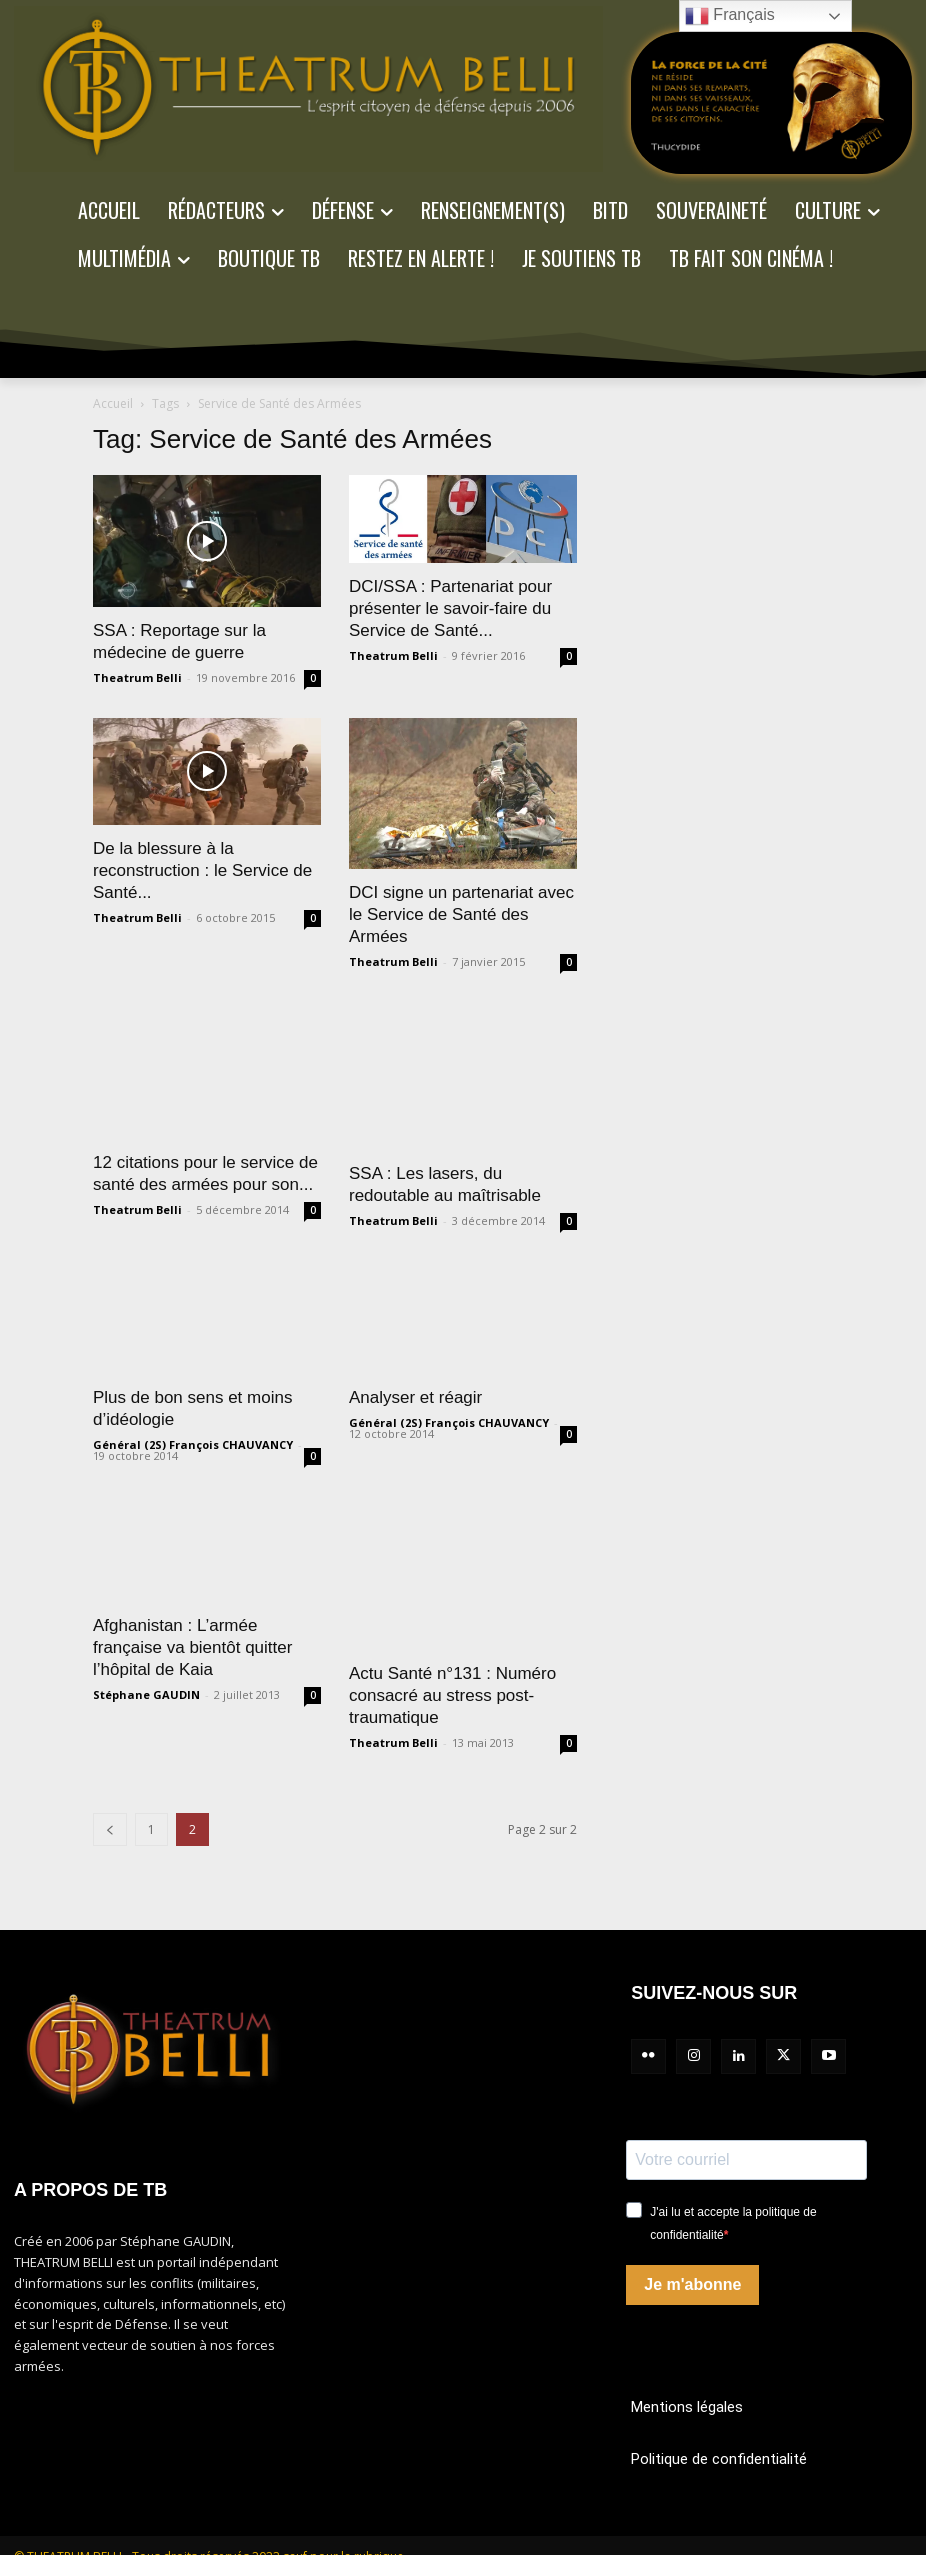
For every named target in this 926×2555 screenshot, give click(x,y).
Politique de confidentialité (719, 2459)
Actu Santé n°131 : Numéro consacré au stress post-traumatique (452, 1695)
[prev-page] (110, 1829)
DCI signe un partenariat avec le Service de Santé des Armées (461, 914)
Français (730, 16)
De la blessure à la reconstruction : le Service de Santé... (202, 870)
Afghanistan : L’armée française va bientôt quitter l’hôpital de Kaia (192, 1647)
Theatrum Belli (137, 677)
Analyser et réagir (415, 1397)
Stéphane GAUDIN (146, 1694)
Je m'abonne (692, 2284)
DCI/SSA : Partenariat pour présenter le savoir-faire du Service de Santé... (450, 608)
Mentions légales (687, 2407)
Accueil (113, 403)
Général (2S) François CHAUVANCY (193, 1444)
